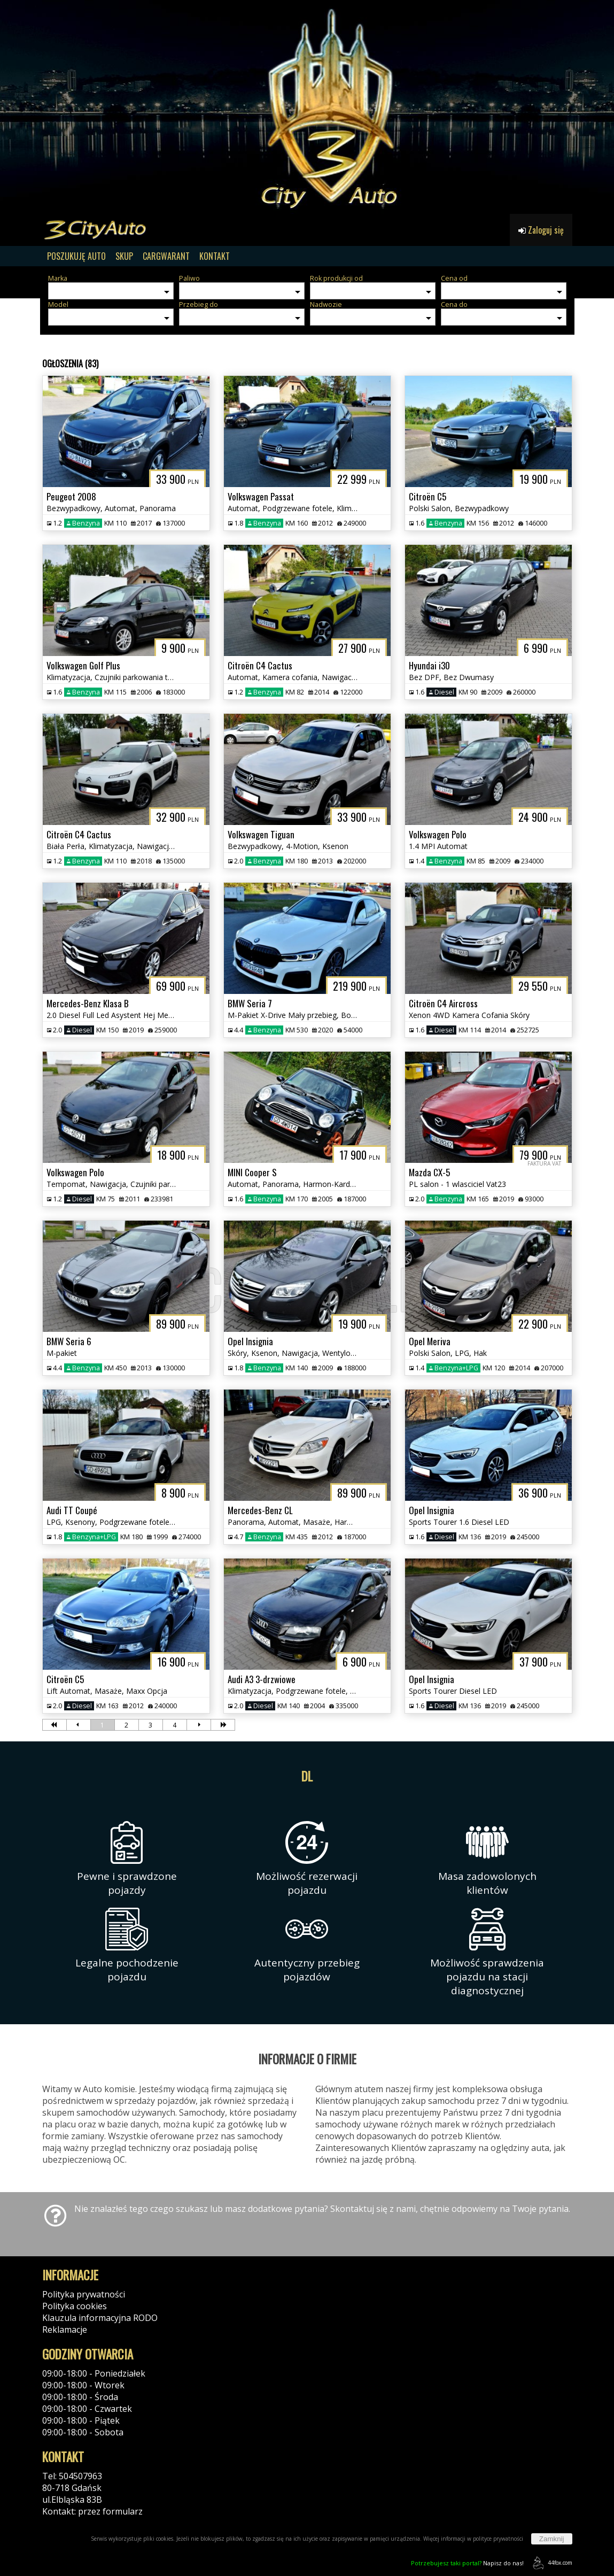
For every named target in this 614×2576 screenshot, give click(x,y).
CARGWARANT (166, 256)
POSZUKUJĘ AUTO (76, 256)
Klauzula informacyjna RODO (100, 2318)
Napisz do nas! (467, 2563)
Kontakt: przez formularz (92, 2511)
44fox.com (550, 2563)
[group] (307, 107)
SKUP (124, 256)
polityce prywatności (498, 2538)
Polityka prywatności (83, 2294)
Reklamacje (64, 2329)
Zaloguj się (541, 229)
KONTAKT (214, 256)
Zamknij (551, 2539)
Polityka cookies (74, 2306)
